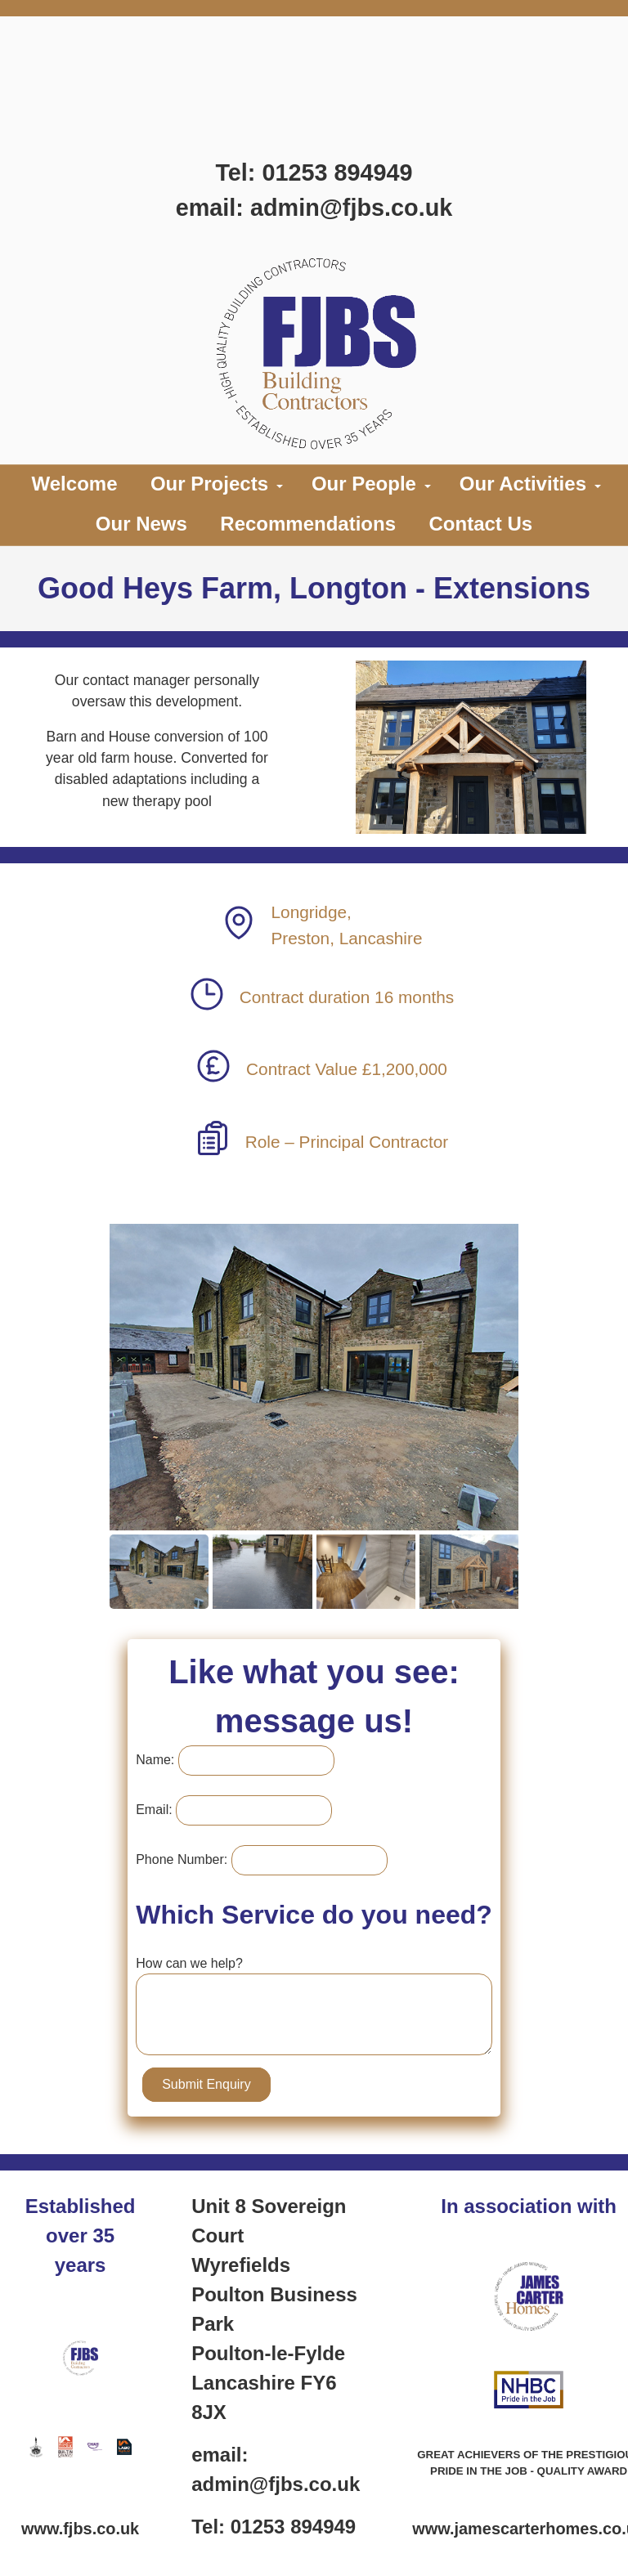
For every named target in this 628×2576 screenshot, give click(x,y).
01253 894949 (337, 172)
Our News (141, 524)
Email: (154, 1810)
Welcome (75, 484)
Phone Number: (181, 1859)
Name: (155, 1760)
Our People (364, 484)
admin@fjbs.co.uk (351, 208)
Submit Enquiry (206, 2084)
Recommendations (308, 524)
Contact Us (480, 524)
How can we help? (189, 1963)
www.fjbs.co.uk (80, 2529)
